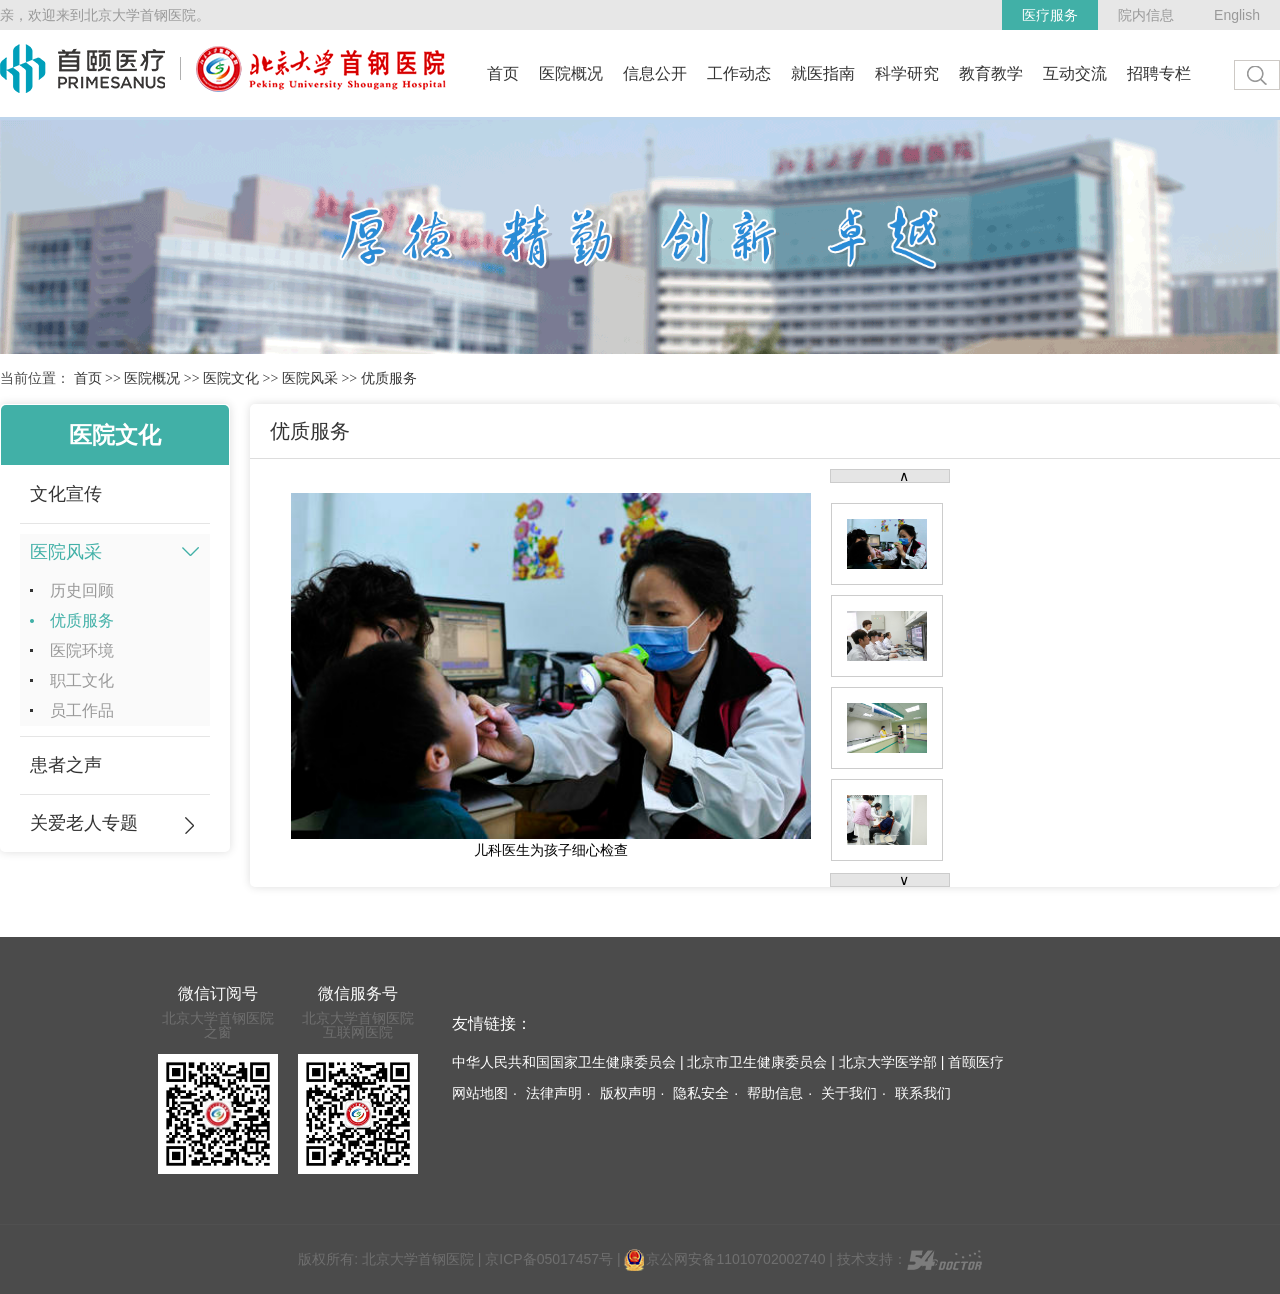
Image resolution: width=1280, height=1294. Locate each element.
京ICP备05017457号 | (554, 1259)
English (1237, 15)
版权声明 (628, 1093)
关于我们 (849, 1093)
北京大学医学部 (888, 1062)
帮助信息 (775, 1093)
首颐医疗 (976, 1062)
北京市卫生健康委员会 (757, 1062)
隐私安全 (701, 1093)
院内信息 (1146, 15)
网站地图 (480, 1093)
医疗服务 (1050, 15)
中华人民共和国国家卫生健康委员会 (564, 1062)
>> (113, 378)
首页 (88, 378)
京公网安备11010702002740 (724, 1259)
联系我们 (923, 1093)
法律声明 (554, 1093)
